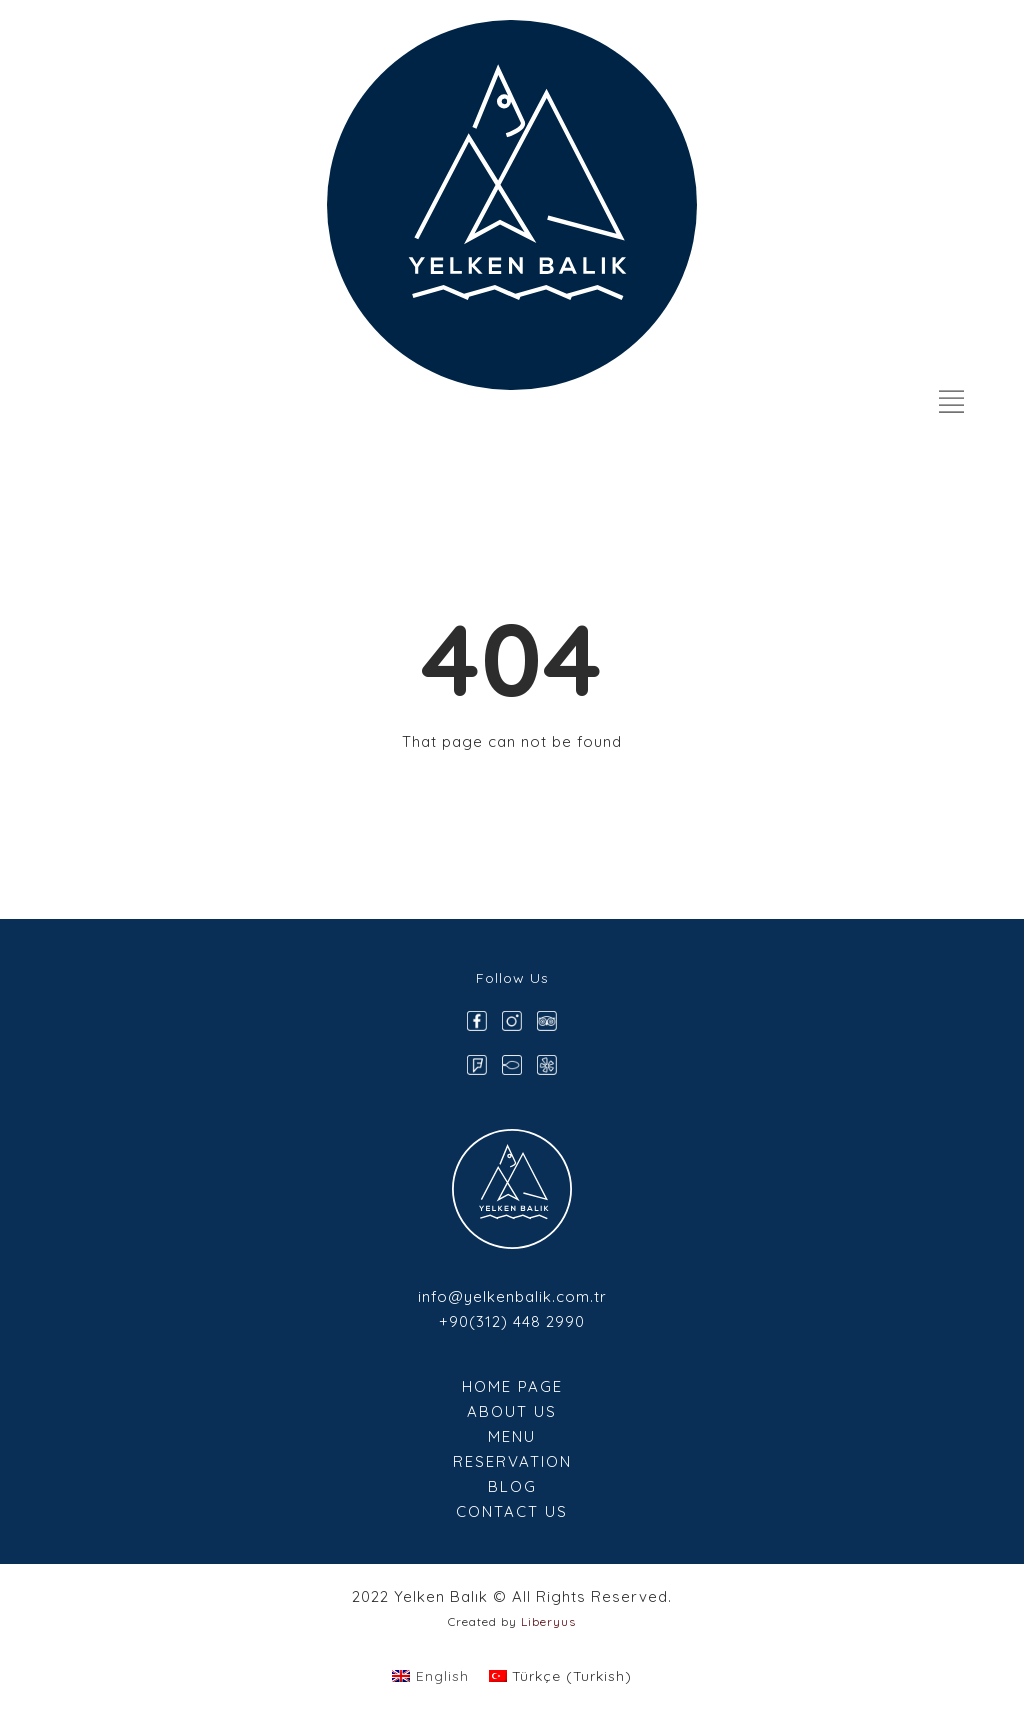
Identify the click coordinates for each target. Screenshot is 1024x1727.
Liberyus (548, 1621)
